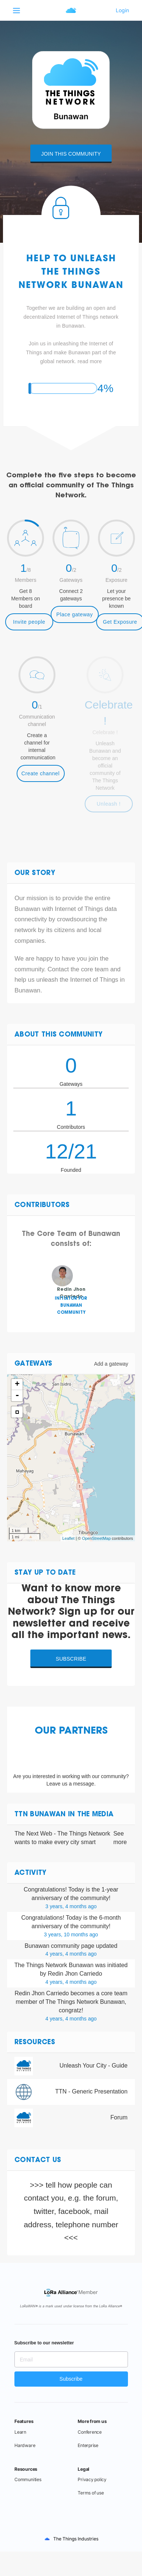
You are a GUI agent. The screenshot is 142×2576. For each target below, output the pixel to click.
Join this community (71, 154)
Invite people (29, 622)
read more (90, 361)
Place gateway (74, 614)
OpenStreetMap (96, 1538)
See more (119, 1837)
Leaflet (68, 1538)
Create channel (40, 773)
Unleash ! (109, 804)
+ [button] (17, 1384)
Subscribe (71, 1659)
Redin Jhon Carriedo (41, 1993)
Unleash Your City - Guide (94, 2065)
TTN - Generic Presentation (91, 2091)
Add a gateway (111, 1364)
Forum (119, 2117)
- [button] (17, 1395)
